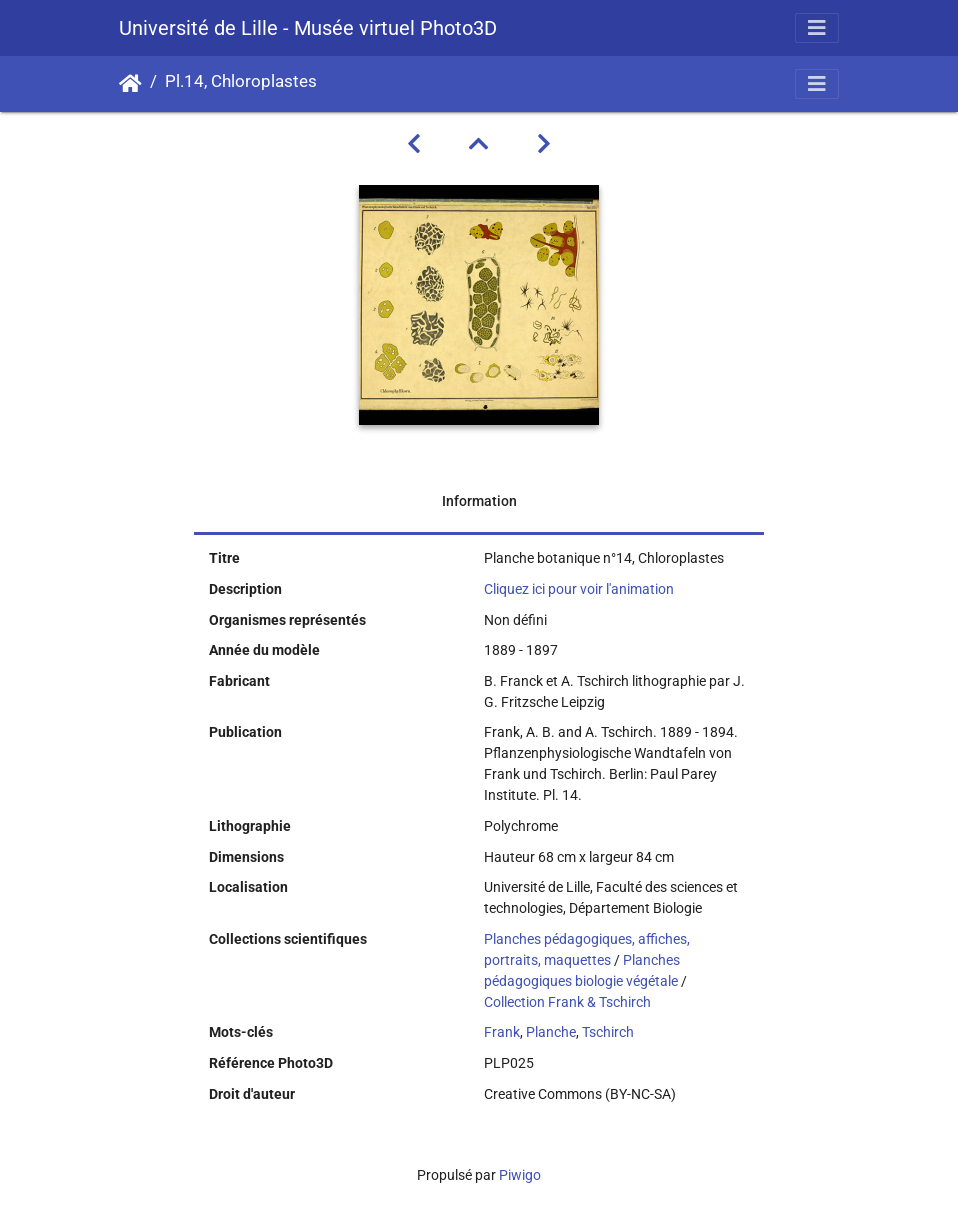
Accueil (130, 84)
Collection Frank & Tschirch (567, 1002)
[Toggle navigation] (817, 28)
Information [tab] (479, 501)
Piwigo (520, 1175)
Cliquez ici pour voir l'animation (579, 589)
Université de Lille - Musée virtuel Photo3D (308, 28)
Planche (551, 1032)
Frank (502, 1032)
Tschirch (608, 1032)
